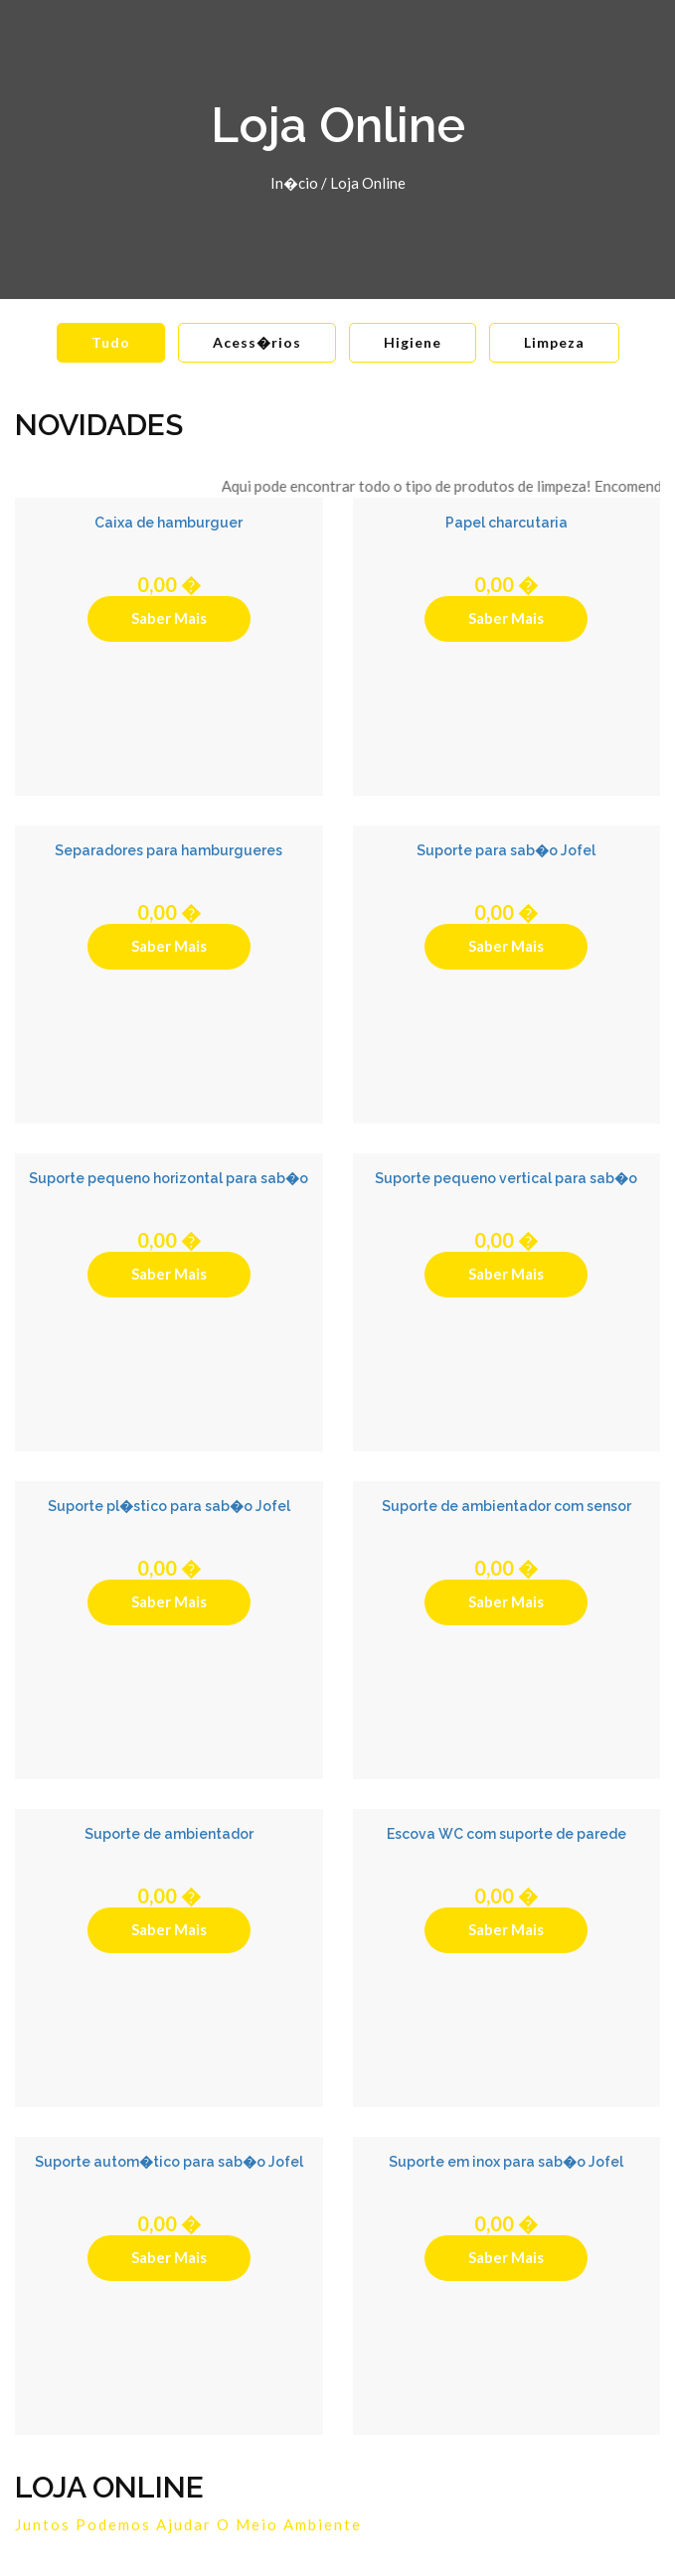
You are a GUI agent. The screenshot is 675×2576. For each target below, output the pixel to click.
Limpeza (554, 342)
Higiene (412, 342)
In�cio (294, 183)
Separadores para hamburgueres (168, 850)
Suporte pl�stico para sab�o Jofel (169, 1506)
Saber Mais (169, 618)
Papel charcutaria (506, 522)
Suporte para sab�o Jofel (506, 850)
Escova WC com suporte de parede (506, 1834)
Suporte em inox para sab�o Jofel (506, 2162)
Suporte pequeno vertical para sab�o (506, 1178)
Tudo (110, 342)
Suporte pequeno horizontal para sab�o (168, 1178)
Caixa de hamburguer (168, 522)
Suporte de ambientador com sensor (506, 1506)
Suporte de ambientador (168, 1834)
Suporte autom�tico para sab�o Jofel (169, 2162)
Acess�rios (257, 342)
